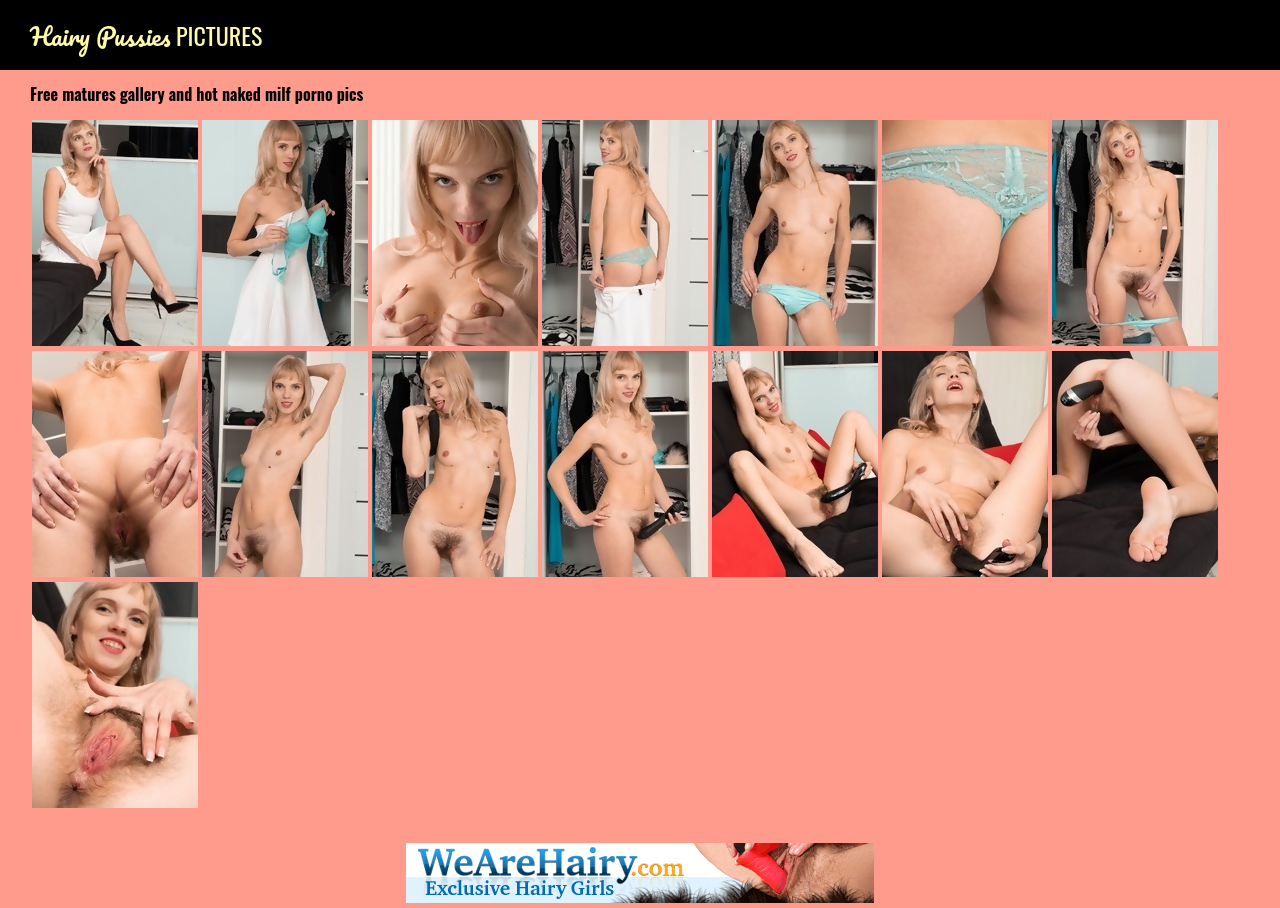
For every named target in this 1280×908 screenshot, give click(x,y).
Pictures (146, 35)
